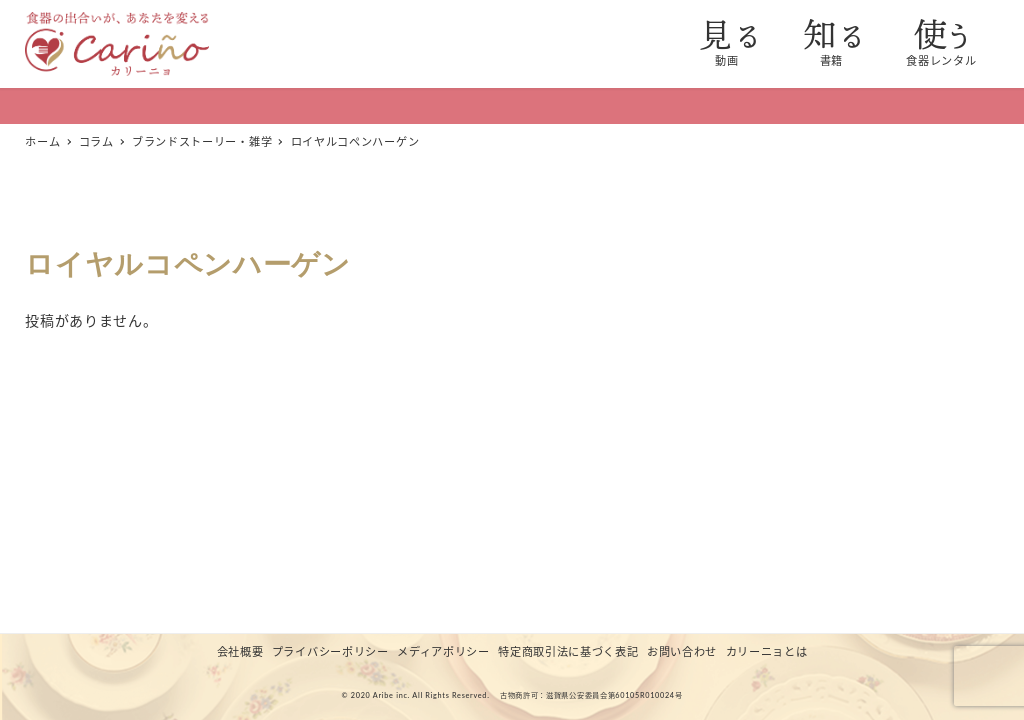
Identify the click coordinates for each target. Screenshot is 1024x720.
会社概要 (240, 651)
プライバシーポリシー (330, 651)
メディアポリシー (443, 651)
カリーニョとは (767, 651)
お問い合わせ (682, 651)
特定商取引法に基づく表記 (568, 651)
